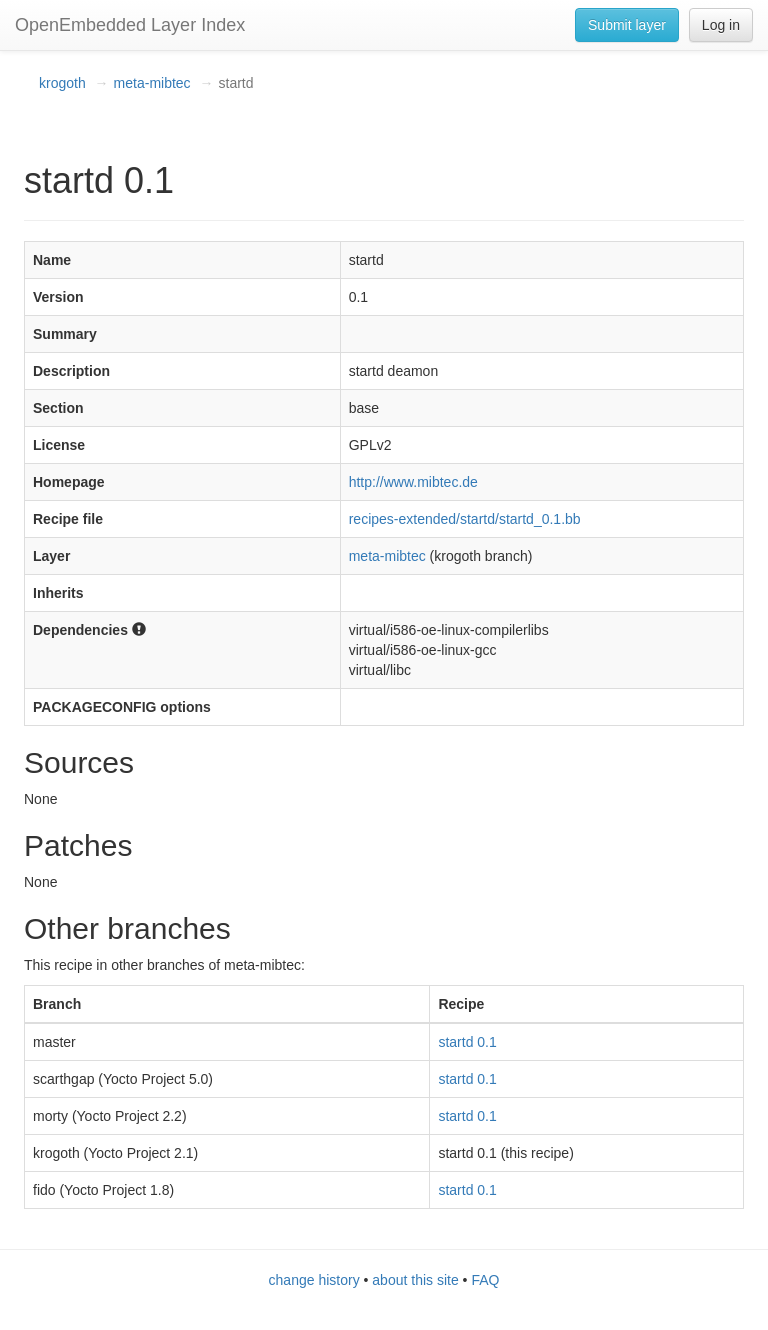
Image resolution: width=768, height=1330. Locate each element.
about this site (415, 1280)
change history (314, 1280)
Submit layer (627, 25)
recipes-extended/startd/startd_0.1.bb (465, 519)
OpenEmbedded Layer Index (130, 25)
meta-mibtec (152, 83)
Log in (721, 25)
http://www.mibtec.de (413, 482)
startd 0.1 (467, 1042)
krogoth (62, 83)
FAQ (485, 1280)
